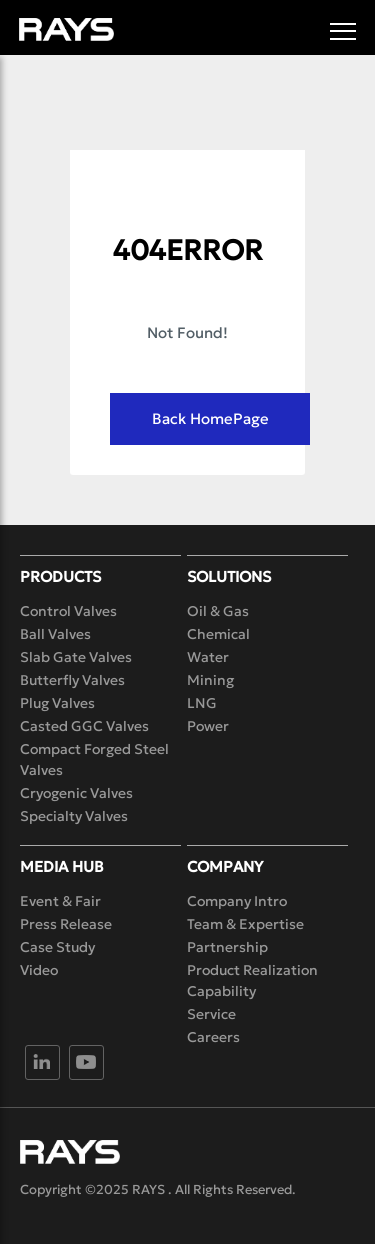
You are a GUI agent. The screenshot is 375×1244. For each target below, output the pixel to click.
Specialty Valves (74, 816)
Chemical (218, 634)
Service (211, 1014)
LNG (202, 703)
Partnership (227, 947)
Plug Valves (57, 703)
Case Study (57, 947)
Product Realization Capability (252, 980)
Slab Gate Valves (76, 657)
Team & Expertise (245, 924)
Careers (213, 1037)
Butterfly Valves (72, 680)
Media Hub (62, 866)
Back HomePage (210, 418)
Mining (210, 680)
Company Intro (237, 901)
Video (39, 970)
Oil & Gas (218, 611)
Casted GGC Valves (84, 726)
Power (208, 726)
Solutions (229, 576)
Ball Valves (55, 634)
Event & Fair (60, 901)
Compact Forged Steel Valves (94, 759)
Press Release (66, 924)
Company (225, 866)
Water (208, 657)
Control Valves (68, 611)
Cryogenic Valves (76, 793)
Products (60, 576)
